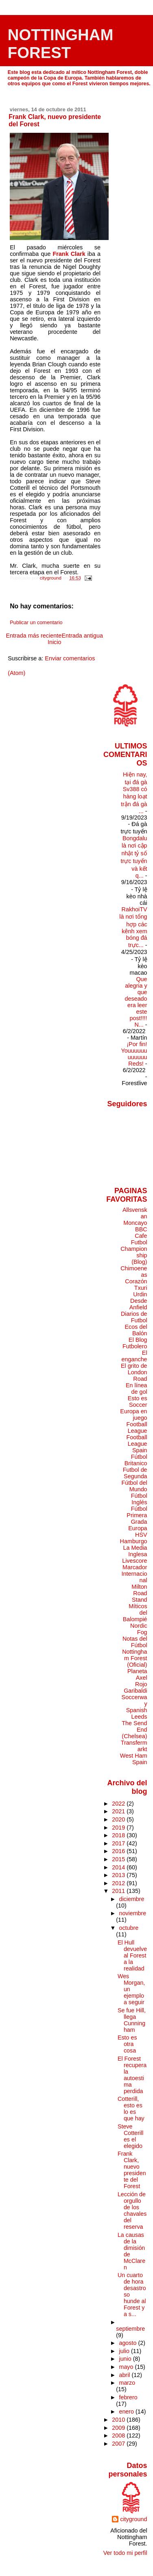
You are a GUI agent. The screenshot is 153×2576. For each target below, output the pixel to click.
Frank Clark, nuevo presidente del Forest (132, 2169)
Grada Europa (137, 1524)
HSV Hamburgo (133, 1537)
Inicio (54, 642)
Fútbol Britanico (136, 1459)
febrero (128, 2397)
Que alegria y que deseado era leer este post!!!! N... (136, 1002)
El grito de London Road (134, 1372)
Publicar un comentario (36, 622)
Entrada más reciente (33, 635)
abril (125, 2375)
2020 (119, 1819)
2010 (119, 2419)
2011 (119, 1891)
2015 (119, 1859)
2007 (119, 2443)
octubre (128, 1928)
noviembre (132, 1913)
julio (125, 2351)
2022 (119, 1803)
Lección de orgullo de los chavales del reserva (132, 2210)
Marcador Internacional (134, 1573)
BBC (141, 1229)
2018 (119, 1835)
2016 (119, 1851)
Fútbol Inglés (139, 1498)
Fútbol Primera (137, 1511)
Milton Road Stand (139, 1593)
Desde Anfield (138, 1304)
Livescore (134, 1560)
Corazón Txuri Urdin (136, 1288)
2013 (119, 1875)
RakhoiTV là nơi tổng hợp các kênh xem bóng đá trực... (133, 927)
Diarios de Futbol (134, 1317)
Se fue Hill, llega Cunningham (132, 2020)
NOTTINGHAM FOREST (61, 43)
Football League (137, 1427)
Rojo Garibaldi (135, 1687)
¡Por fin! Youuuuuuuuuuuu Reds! (134, 1054)
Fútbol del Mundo (134, 1485)
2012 (119, 1883)
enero (127, 2411)
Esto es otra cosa (127, 2044)
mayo (127, 2367)
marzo (127, 2382)
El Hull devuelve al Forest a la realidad (132, 1955)
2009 (119, 2428)
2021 (119, 1811)
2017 (119, 1843)
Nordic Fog (138, 1628)
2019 (119, 1827)
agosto (128, 2343)
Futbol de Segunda (135, 1472)
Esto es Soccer (137, 1401)
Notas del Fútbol (134, 1641)
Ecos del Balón (136, 1330)
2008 (119, 2435)
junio (126, 2358)
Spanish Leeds (136, 1713)
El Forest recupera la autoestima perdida (132, 2074)
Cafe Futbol (139, 1239)
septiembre (130, 2328)
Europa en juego (133, 1414)
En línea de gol (136, 1388)
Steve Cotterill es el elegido (130, 2136)
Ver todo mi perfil (125, 2553)
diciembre (131, 1899)
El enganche (134, 1356)
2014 (119, 1867)
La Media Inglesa (135, 1550)
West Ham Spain (133, 1758)
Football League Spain (137, 1443)
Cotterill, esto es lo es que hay (131, 2109)
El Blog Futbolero (134, 1343)
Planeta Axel (137, 1674)
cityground (133, 2519)
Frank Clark (68, 254)
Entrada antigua (82, 635)
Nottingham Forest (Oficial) (134, 1658)
